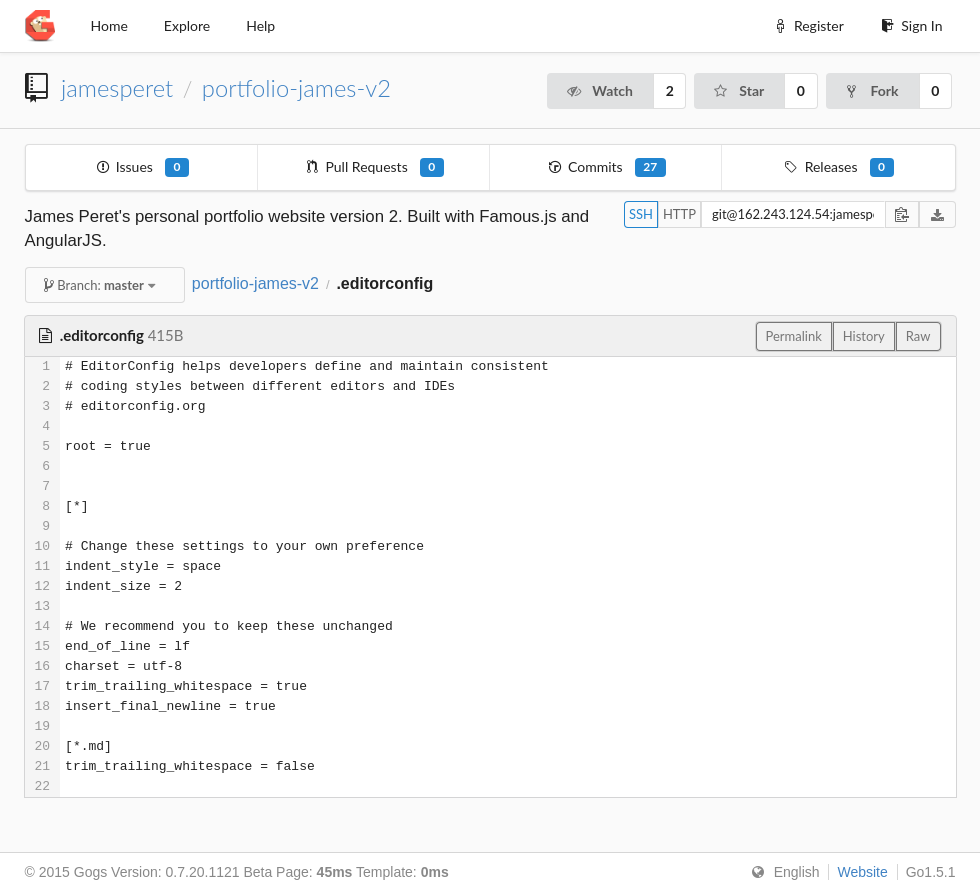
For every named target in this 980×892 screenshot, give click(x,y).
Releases (838, 167)
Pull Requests (374, 167)
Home (109, 25)
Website (862, 872)
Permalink (794, 336)
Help (260, 25)
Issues (141, 167)
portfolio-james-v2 (296, 88)
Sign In (911, 25)
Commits (606, 167)
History (864, 336)
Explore (187, 25)
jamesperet (117, 88)
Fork (871, 90)
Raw (918, 336)
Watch (599, 90)
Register (807, 25)
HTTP (679, 214)
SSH (641, 214)
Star (738, 90)
